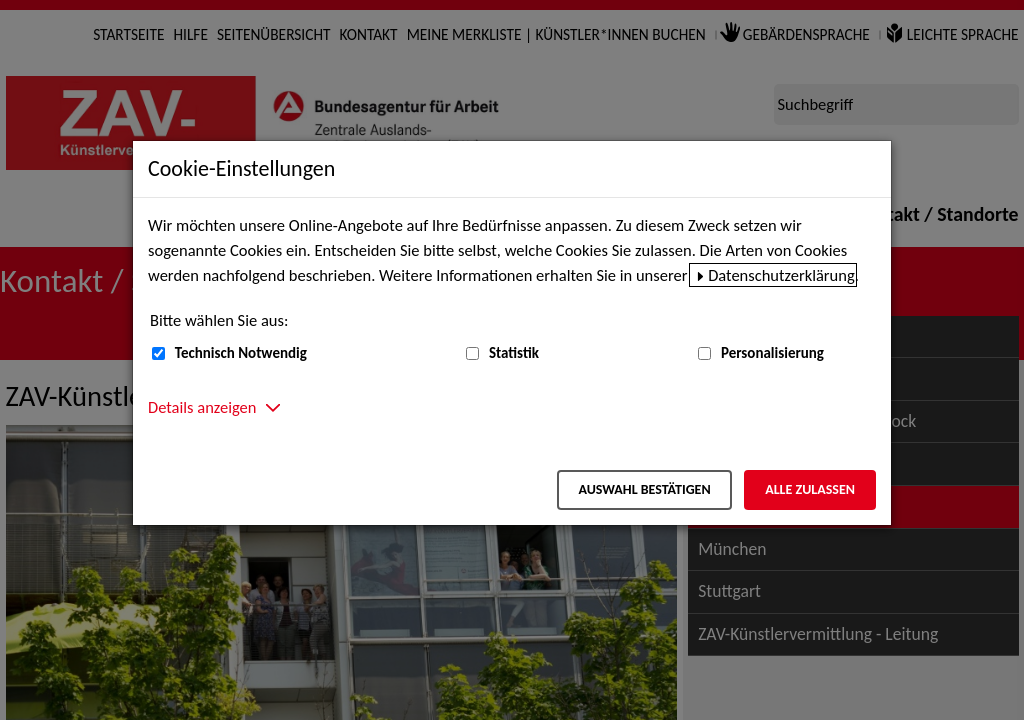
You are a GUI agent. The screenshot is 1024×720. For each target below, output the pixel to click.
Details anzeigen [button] (202, 407)
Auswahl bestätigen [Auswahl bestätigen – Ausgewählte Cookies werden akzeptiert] (644, 489)
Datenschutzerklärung (781, 275)
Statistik (514, 353)
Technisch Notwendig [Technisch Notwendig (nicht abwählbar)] (241, 353)
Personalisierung (772, 353)
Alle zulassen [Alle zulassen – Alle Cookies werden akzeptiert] (810, 489)
